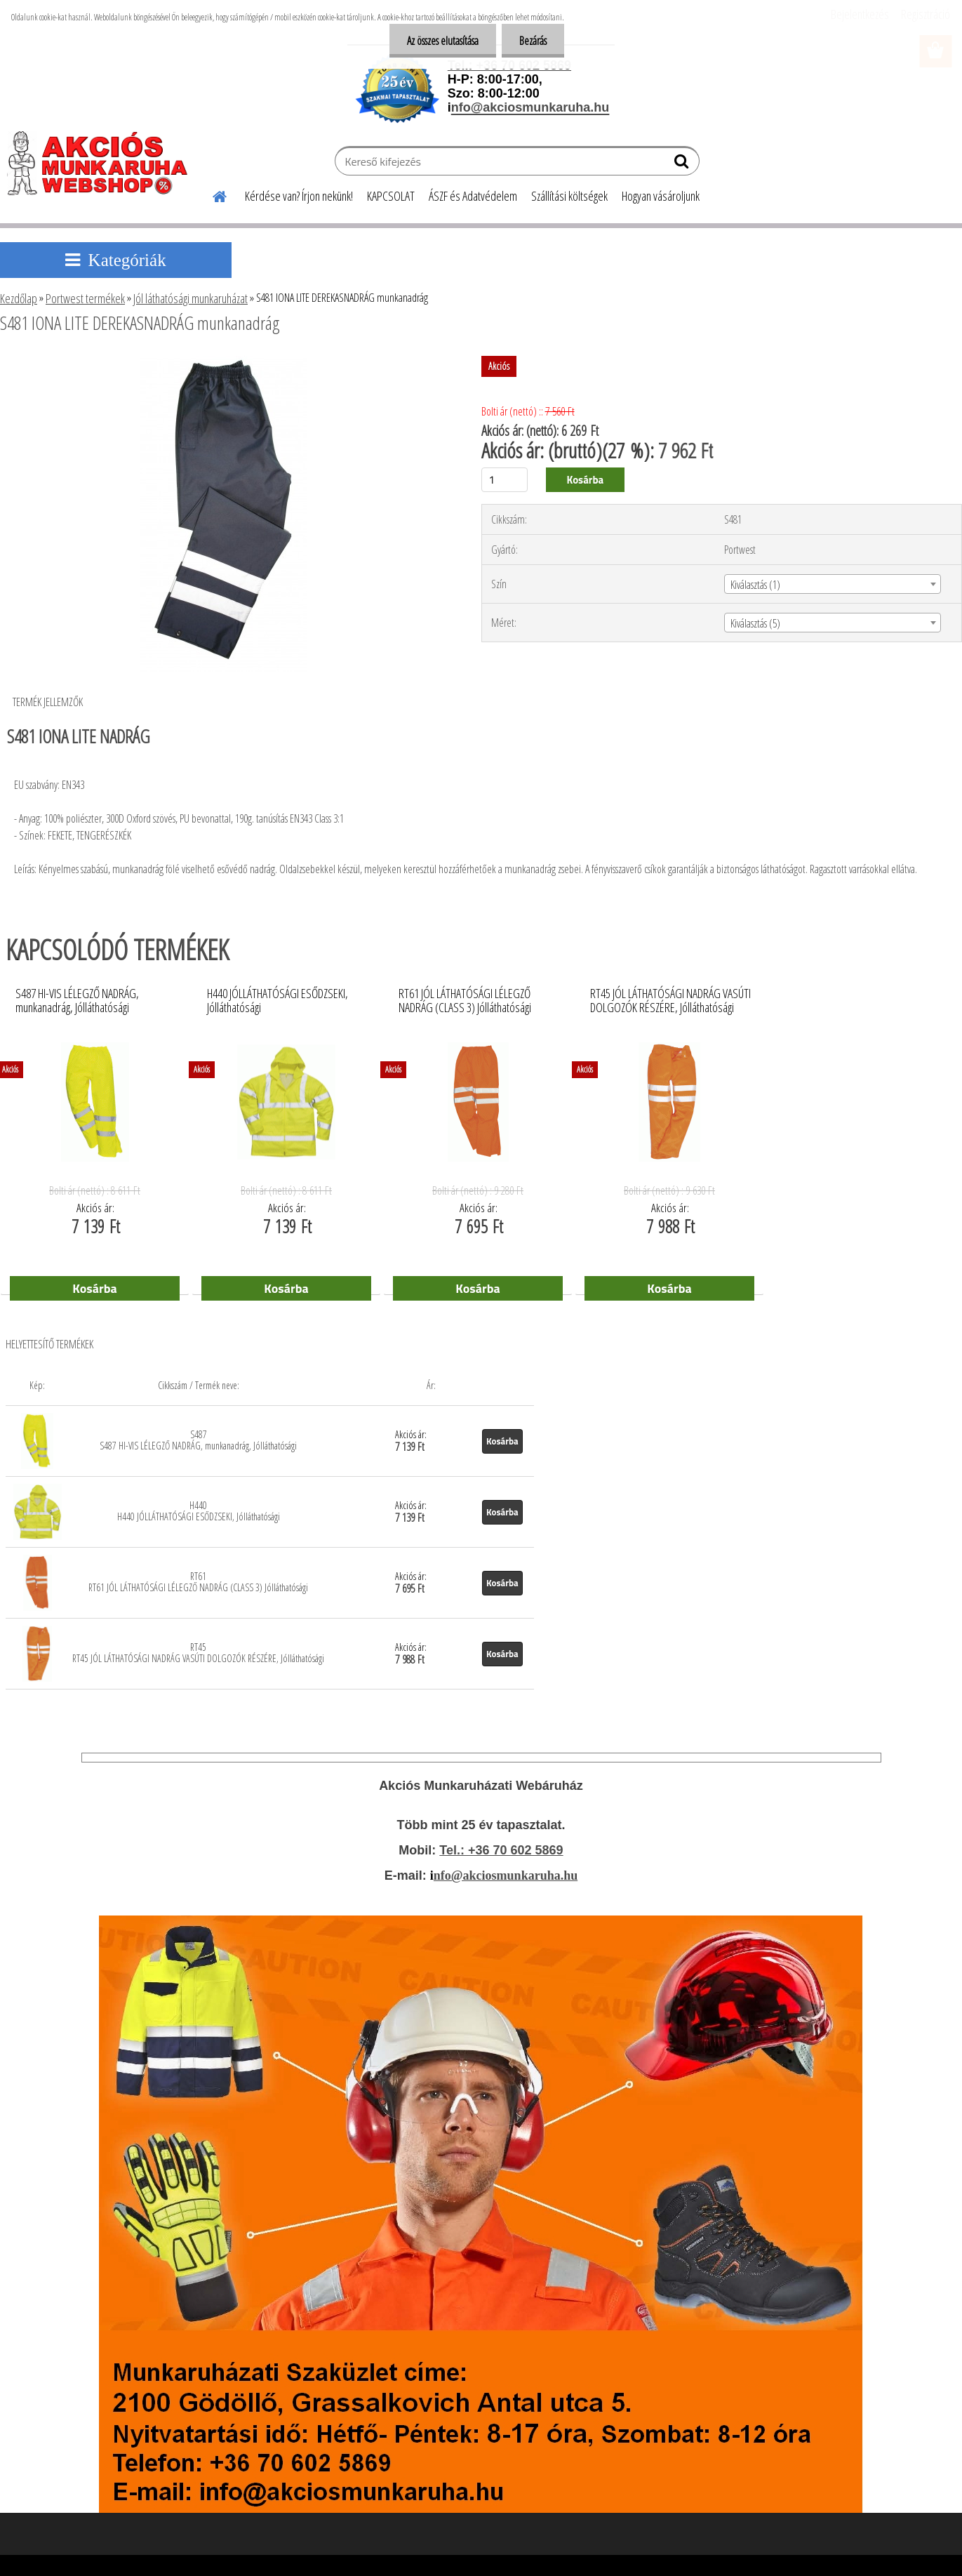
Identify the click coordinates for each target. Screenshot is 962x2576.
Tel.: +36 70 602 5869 (501, 1850)
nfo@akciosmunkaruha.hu (505, 1875)
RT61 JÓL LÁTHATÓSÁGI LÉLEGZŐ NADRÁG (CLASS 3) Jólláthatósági (465, 1001)
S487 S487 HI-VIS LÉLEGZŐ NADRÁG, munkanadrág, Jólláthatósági (198, 1440)
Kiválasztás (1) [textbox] (755, 584)
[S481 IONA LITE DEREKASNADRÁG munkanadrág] (223, 361)
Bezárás (533, 40)
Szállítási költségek (569, 195)
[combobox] (832, 584)
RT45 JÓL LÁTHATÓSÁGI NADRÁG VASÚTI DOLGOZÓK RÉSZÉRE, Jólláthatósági (670, 1001)
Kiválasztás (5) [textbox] (755, 623)
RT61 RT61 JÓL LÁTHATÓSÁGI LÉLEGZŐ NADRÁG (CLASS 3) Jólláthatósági (198, 1581)
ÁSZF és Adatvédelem (473, 195)
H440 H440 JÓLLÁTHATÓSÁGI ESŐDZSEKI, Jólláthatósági (198, 1511)
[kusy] (504, 479)
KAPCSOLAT (391, 195)
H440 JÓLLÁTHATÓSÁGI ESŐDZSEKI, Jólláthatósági (277, 1001)
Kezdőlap (18, 298)
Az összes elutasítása (443, 40)
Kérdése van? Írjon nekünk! (299, 195)
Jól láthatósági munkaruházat (190, 298)
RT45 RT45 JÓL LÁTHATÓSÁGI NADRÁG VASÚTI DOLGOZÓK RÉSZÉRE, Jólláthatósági (198, 1652)
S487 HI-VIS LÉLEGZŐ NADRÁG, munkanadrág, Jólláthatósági (77, 1001)
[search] (683, 164)
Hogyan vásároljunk (661, 195)
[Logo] (103, 163)
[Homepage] (211, 194)
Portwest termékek (85, 298)
